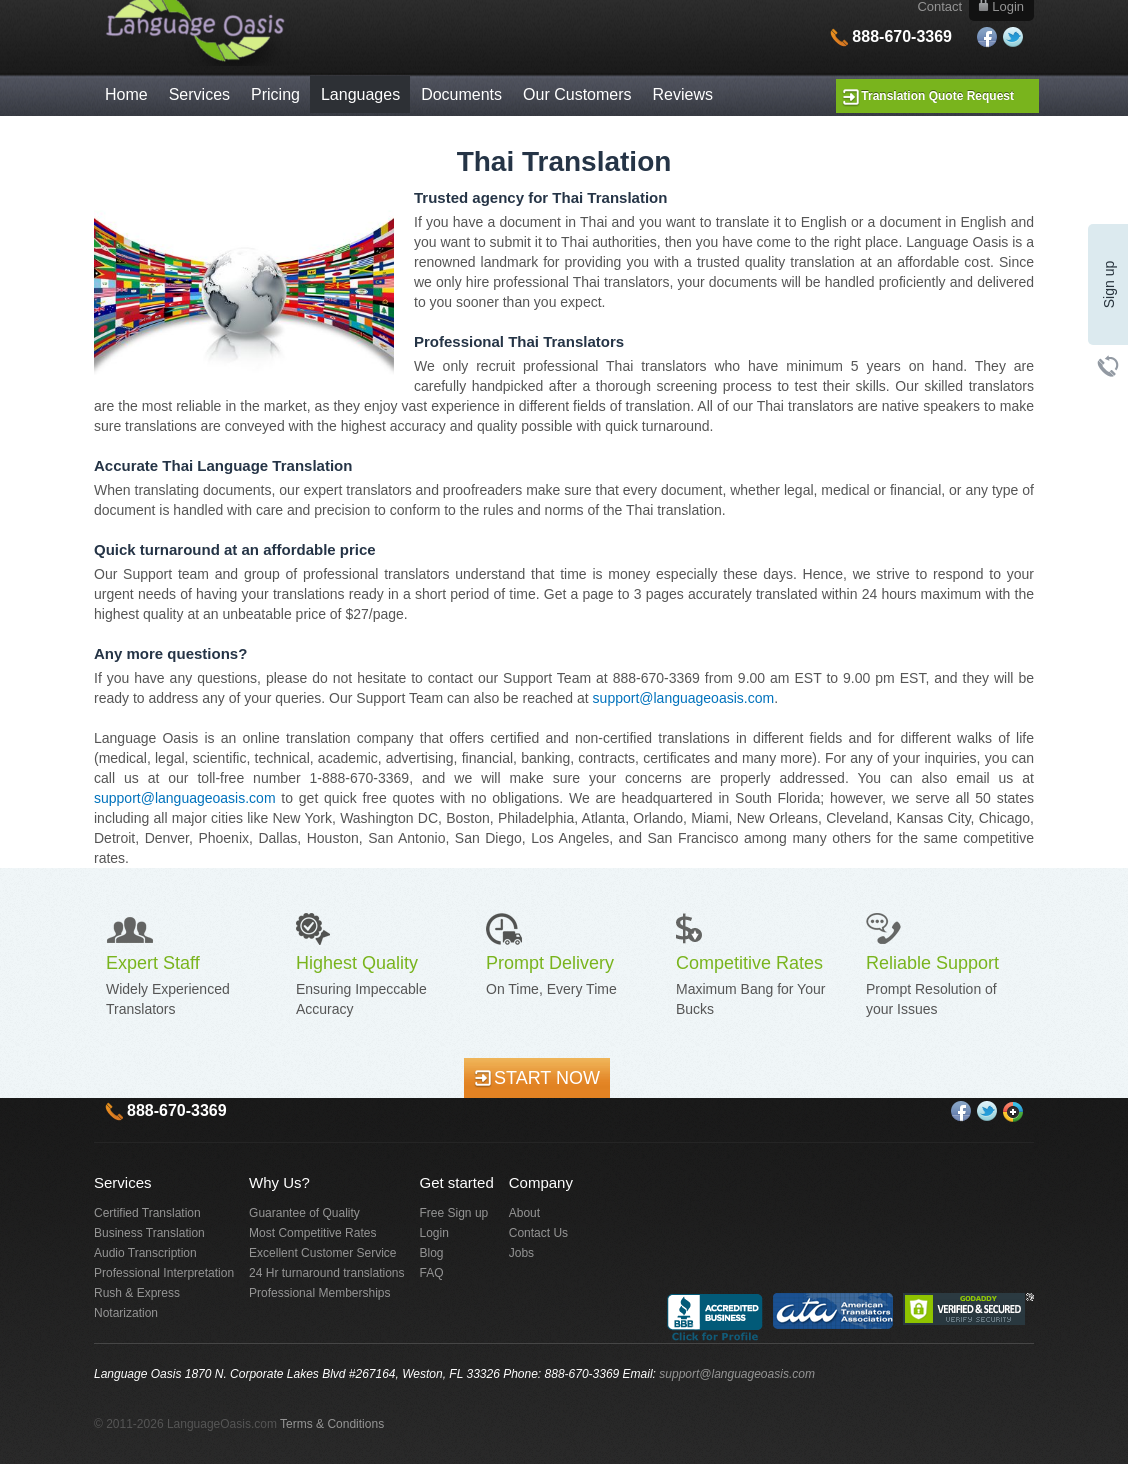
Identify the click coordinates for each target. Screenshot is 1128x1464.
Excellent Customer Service (322, 1253)
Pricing (275, 94)
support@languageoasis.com (684, 698)
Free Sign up (454, 1213)
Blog (432, 1253)
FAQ (432, 1273)
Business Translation (149, 1233)
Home (126, 94)
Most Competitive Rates (312, 1233)
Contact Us (538, 1233)
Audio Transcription (145, 1253)
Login (434, 1233)
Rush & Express (137, 1293)
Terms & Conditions (332, 1424)
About (524, 1213)
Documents (461, 94)
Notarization (126, 1313)
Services (199, 94)
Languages (360, 94)
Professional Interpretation (164, 1273)
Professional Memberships (319, 1293)
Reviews (683, 94)
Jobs (521, 1253)
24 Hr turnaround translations (326, 1273)
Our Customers (577, 94)
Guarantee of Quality (304, 1213)
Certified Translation (147, 1213)
